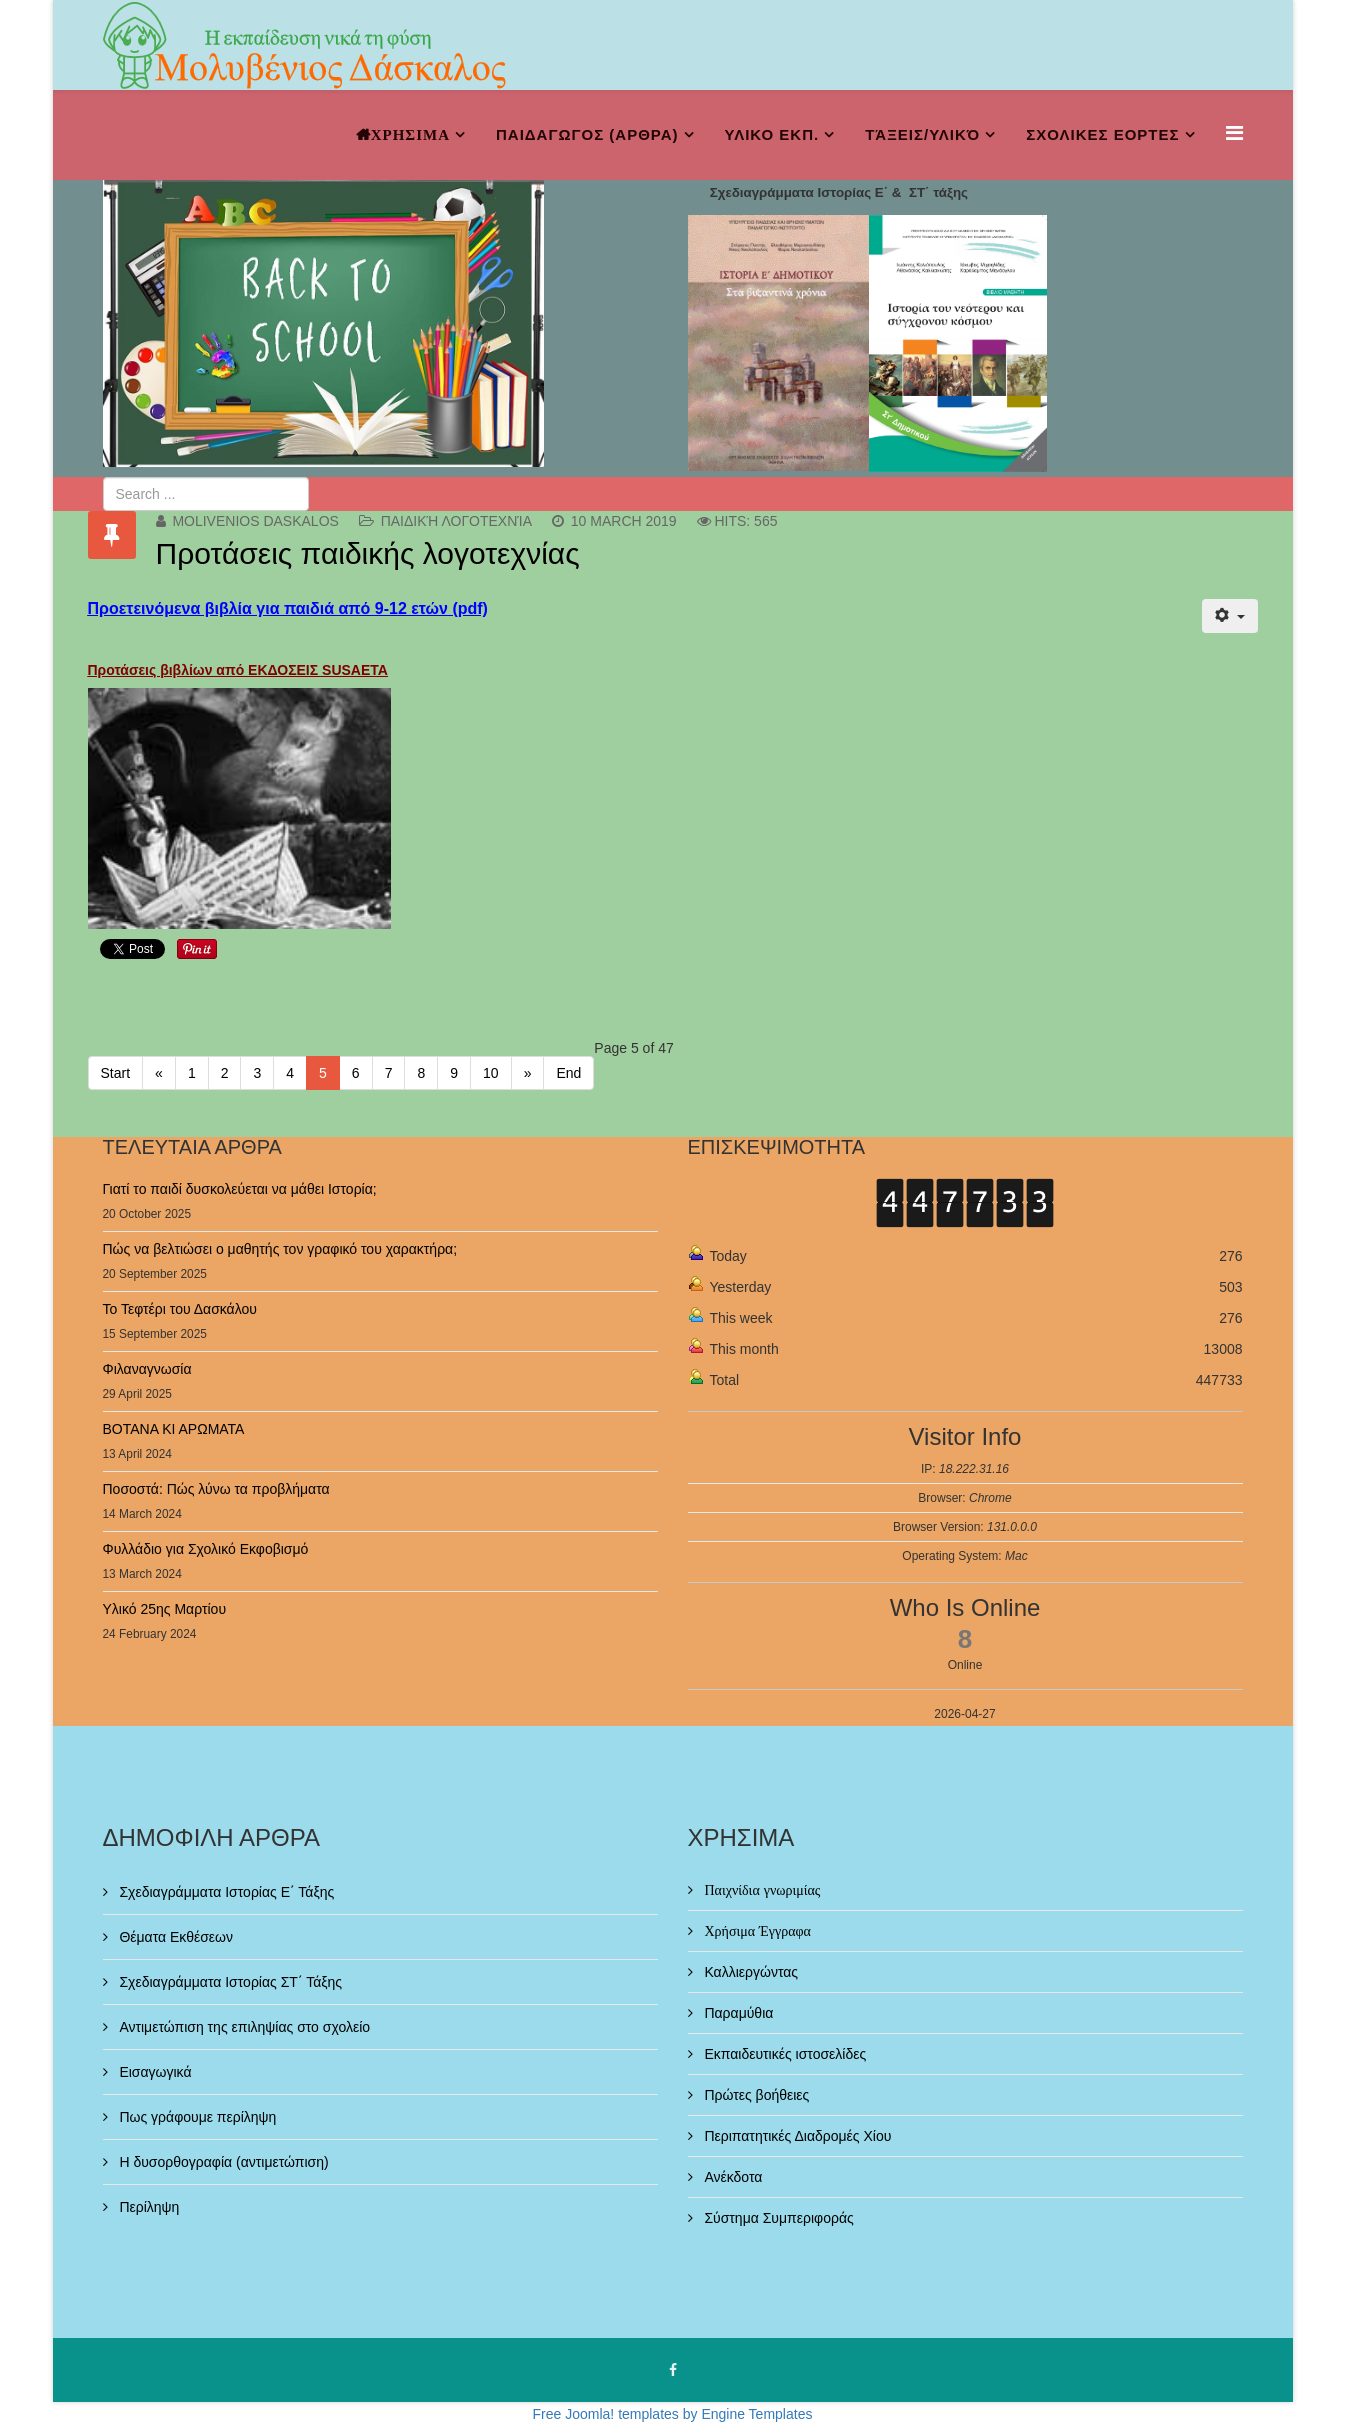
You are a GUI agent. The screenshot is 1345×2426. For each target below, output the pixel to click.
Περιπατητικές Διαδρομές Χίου (796, 2136)
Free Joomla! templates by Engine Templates (673, 2414)
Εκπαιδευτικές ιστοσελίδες (784, 2054)
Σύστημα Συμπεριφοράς (777, 2218)
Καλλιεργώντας (750, 1972)
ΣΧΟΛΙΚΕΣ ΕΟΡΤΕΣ (1102, 134)
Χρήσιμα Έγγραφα (756, 1931)
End (568, 1073)
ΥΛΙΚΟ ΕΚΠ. (772, 134)
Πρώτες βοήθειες (755, 2095)
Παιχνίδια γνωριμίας (761, 1890)
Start (116, 1073)
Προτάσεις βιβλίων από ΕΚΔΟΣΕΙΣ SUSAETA (238, 670)
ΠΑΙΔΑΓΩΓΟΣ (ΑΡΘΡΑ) (587, 134)
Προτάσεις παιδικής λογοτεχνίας (368, 553)
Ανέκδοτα (732, 2177)
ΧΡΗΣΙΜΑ (410, 134)
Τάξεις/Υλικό (922, 134)
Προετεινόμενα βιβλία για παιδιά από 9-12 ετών (268, 608)
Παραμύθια (737, 2013)
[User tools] (1229, 616)
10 (491, 1073)
